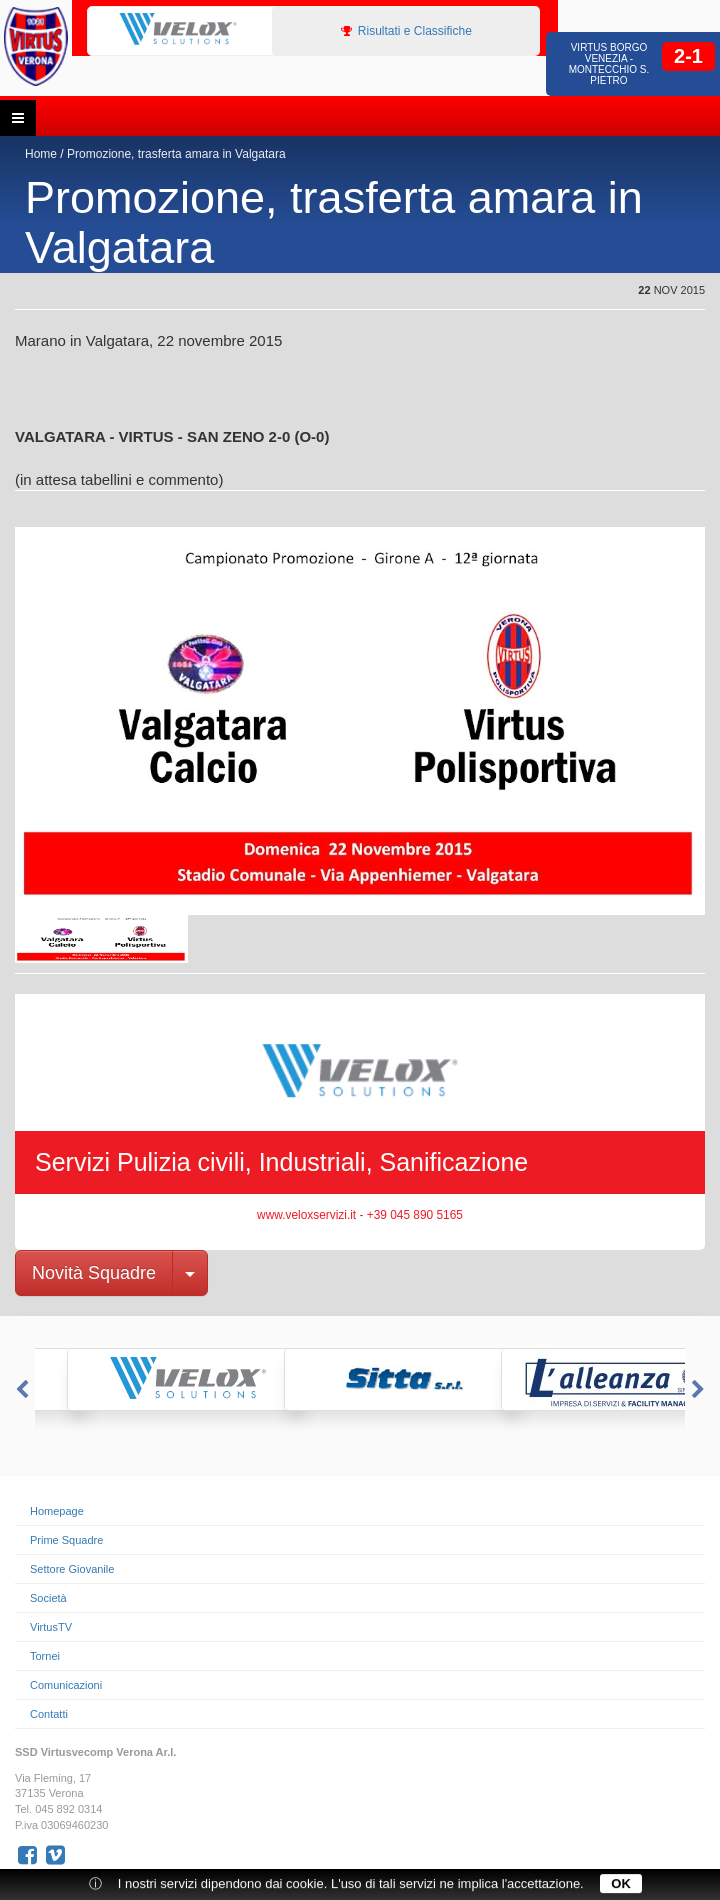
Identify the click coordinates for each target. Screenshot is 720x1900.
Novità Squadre (94, 1273)
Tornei (45, 1656)
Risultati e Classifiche (406, 31)
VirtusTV (51, 1627)
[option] (192, 30)
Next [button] (700, 1390)
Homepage (57, 1511)
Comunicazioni (66, 1685)
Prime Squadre (66, 1540)
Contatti (49, 1714)
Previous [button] (20, 1390)
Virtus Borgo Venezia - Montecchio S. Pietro (609, 64)
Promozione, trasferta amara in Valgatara (176, 154)
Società (48, 1598)
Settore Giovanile (72, 1569)
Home (41, 154)
